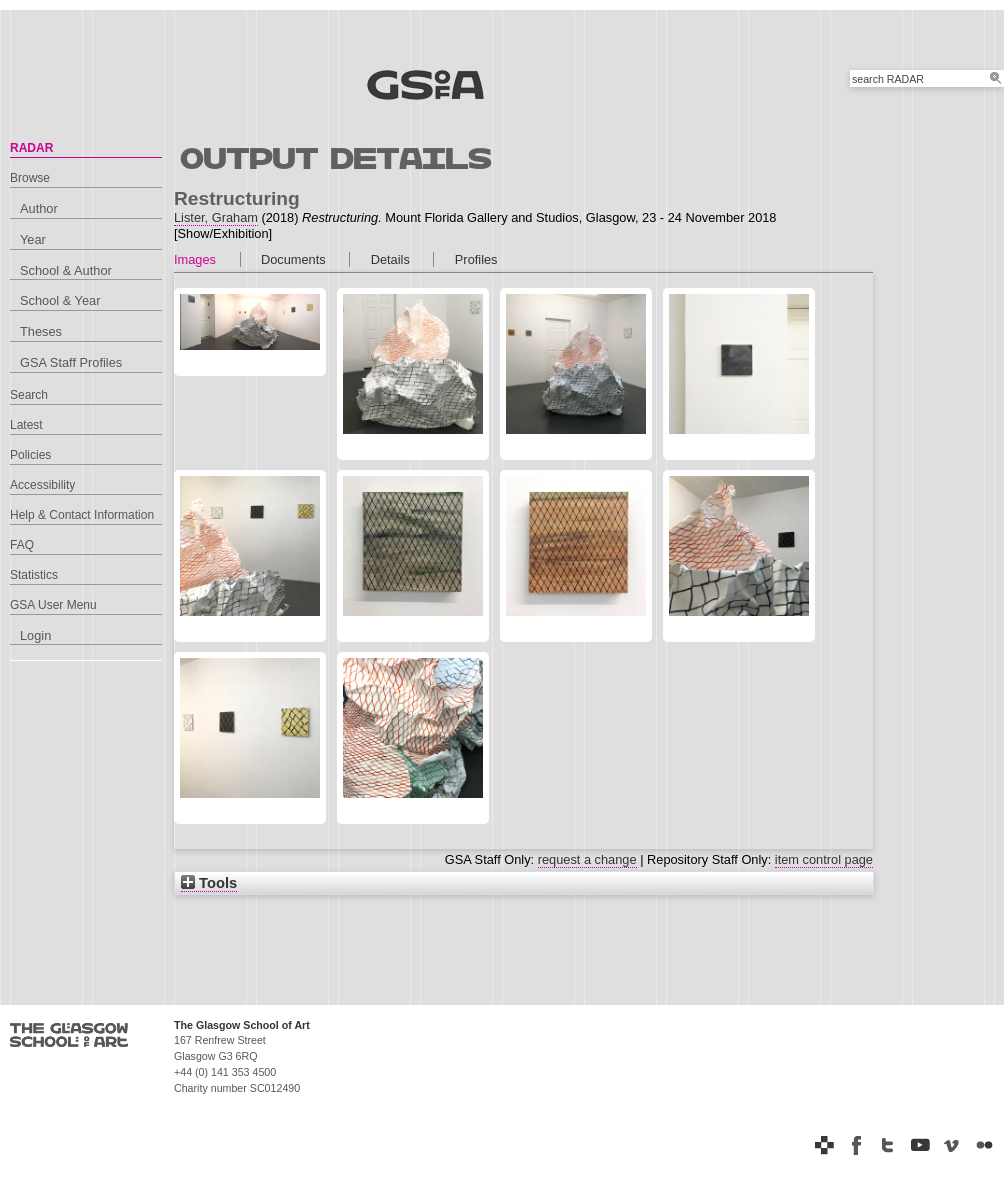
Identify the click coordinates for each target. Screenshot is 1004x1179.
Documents (293, 259)
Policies (30, 455)
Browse (30, 178)
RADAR (31, 148)
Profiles (476, 259)
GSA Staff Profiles (71, 362)
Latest (26, 425)
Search (29, 395)
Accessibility (42, 485)
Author (39, 208)
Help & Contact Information (82, 515)
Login (35, 635)
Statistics (34, 575)
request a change (587, 859)
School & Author (66, 270)
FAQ (22, 545)
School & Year (60, 300)
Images (195, 259)
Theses (41, 331)
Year (33, 239)
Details (390, 259)
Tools (209, 883)
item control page (824, 859)
